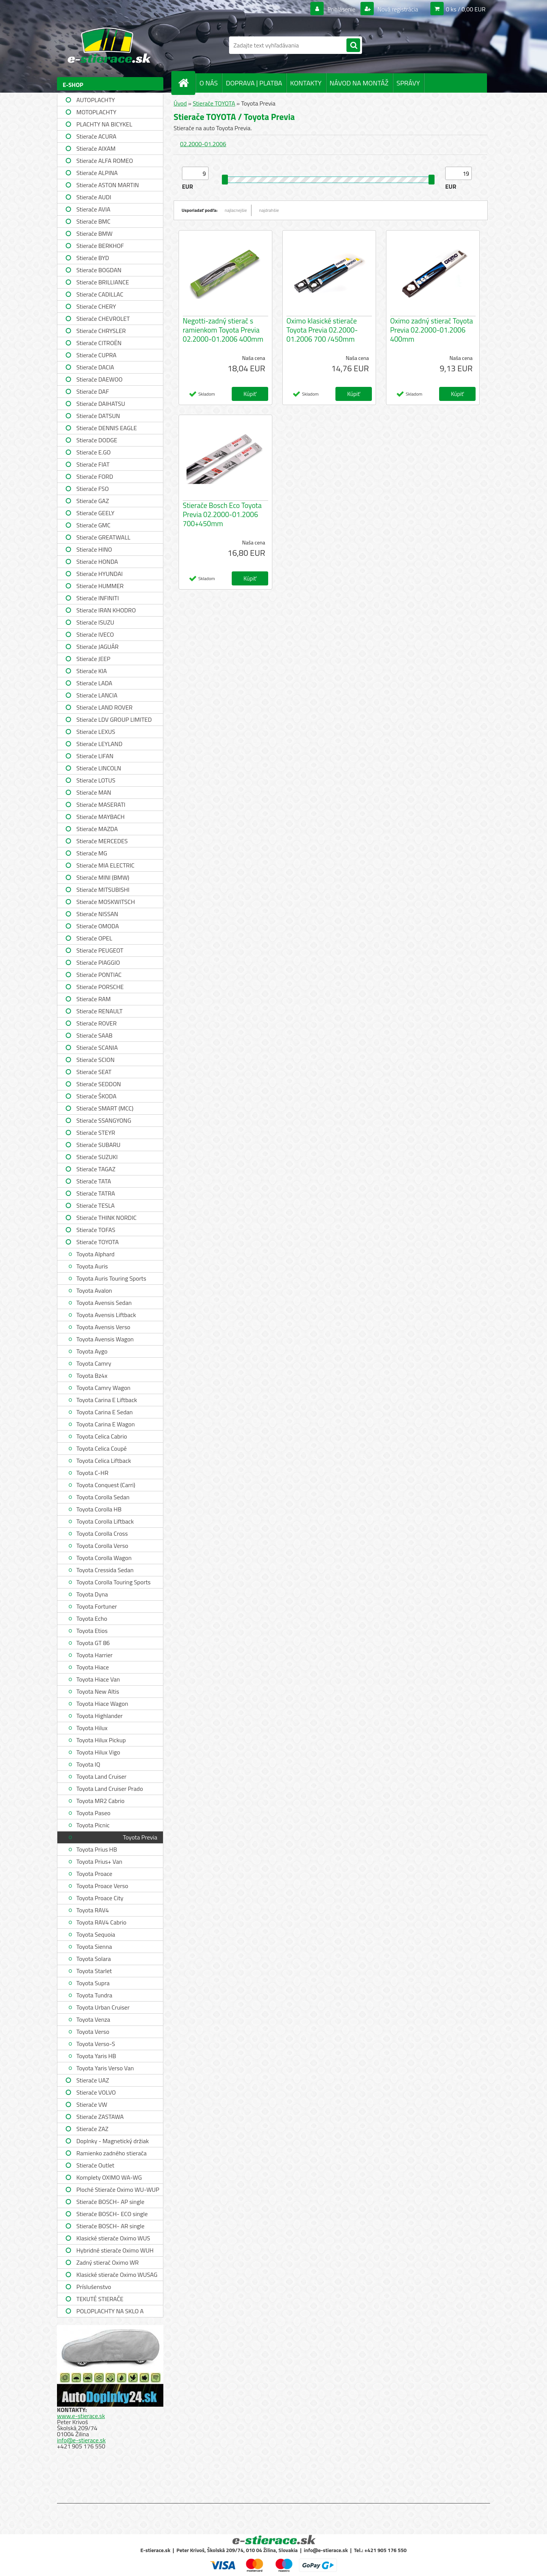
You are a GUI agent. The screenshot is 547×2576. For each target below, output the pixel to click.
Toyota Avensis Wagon (105, 1339)
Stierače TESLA (95, 1205)
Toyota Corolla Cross (102, 1533)
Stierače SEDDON (98, 1083)
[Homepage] (186, 82)
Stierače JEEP (93, 658)
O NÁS (208, 83)
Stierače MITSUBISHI (103, 889)
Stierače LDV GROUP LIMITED (114, 719)
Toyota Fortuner (96, 1606)
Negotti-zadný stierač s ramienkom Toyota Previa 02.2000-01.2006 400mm (223, 330)
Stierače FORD (94, 476)
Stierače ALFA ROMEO (104, 160)
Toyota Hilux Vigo (98, 1752)
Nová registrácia (397, 9)
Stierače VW (91, 2104)
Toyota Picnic (92, 1825)
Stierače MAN (93, 792)
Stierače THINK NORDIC (106, 1217)
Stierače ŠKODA (96, 1096)
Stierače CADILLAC (99, 294)
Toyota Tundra (94, 1995)
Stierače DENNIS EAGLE (106, 427)
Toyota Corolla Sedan (103, 1497)
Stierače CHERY (96, 306)
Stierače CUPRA (96, 355)
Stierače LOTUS (95, 780)
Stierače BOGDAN (98, 269)
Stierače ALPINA (97, 172)
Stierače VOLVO (96, 2092)
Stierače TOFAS (95, 1229)
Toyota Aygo (92, 1351)
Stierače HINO (94, 549)
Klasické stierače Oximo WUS (113, 2238)
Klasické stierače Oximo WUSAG (116, 2274)
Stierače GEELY (95, 512)
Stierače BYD (92, 257)
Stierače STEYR (95, 1132)
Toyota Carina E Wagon (105, 1424)
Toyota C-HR (92, 1472)
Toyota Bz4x (92, 1375)
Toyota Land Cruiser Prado (109, 1788)
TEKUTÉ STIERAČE (99, 2298)
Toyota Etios (92, 1630)
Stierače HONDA (97, 561)
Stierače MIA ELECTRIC (105, 865)
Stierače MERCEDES (102, 841)
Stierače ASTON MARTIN (107, 184)
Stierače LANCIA (96, 695)
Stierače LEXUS (95, 731)
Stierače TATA (93, 1181)
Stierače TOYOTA (97, 1241)
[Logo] (109, 45)
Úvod (180, 103)
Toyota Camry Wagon (103, 1387)
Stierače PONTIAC (99, 974)
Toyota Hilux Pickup (101, 1740)
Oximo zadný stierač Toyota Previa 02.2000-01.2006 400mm (431, 330)
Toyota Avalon (94, 1290)
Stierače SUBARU (98, 1144)
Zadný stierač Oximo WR (107, 2262)
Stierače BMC (93, 221)
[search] (353, 45)
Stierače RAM (93, 998)
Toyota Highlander (99, 1715)
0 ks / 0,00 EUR (465, 9)
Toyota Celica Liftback (103, 1460)
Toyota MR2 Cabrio (100, 1800)
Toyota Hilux (92, 1727)
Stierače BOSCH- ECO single (112, 2213)
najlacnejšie (236, 210)
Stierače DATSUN (98, 415)
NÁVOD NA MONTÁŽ (359, 83)
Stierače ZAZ (92, 2128)
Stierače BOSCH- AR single (110, 2226)
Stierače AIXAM (95, 148)
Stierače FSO (92, 488)
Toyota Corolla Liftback (105, 1521)
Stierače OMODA (97, 926)
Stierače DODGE (96, 440)
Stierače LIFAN (95, 755)
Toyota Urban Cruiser (103, 2007)
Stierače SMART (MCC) (104, 1108)
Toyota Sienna (94, 1946)
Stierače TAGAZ (95, 1169)
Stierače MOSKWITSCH (105, 901)
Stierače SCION (95, 1059)
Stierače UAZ (92, 2080)
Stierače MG (91, 853)
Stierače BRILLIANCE (102, 282)
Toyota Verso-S (95, 2043)
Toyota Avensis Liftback (106, 1314)
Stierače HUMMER (99, 585)
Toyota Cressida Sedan (105, 1569)
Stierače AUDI (93, 197)
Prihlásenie (341, 9)
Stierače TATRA (95, 1193)
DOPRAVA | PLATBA (254, 83)
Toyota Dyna (92, 1594)
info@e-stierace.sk (81, 2440)
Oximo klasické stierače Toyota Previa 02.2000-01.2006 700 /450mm (322, 330)
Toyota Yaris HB (96, 2055)
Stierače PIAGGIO (98, 962)
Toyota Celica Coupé (101, 1448)
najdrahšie (269, 210)
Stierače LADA (94, 683)
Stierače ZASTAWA (100, 2116)
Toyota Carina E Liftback (106, 1399)
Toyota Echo (91, 1618)
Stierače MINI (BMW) (102, 877)
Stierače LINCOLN (98, 768)
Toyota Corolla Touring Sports (113, 1582)
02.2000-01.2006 (203, 143)
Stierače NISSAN (97, 913)
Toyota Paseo (93, 1812)
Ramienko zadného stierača (111, 2153)
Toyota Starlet (94, 1970)
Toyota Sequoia (95, 1934)
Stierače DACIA (95, 367)
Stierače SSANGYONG (103, 1120)
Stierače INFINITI (97, 598)
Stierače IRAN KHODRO (106, 610)
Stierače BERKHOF (100, 245)
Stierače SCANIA (97, 1047)
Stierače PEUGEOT (99, 950)
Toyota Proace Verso (102, 1885)
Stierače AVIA (93, 209)
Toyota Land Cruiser (101, 1776)
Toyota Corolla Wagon (103, 1557)
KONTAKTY (306, 83)
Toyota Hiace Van (98, 1679)
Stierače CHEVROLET (103, 318)
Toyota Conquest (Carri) (105, 1484)
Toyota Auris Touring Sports (111, 1278)
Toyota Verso (92, 2031)
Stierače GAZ (92, 500)
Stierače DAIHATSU (100, 403)
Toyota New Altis (97, 1691)
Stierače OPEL (94, 938)
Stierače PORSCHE (100, 986)
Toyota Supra (93, 1983)
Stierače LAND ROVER (104, 707)
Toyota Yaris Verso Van (105, 2068)
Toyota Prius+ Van (99, 1861)
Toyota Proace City (99, 1897)
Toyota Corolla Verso (102, 1545)
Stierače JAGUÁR (97, 646)
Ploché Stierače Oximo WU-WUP (117, 2189)
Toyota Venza (93, 2019)
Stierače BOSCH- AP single (110, 2201)
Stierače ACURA (96, 136)
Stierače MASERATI (100, 804)
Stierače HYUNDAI (99, 573)
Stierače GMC (93, 525)
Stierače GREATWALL (103, 537)
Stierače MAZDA (97, 828)
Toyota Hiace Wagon (102, 1703)
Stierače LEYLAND (99, 743)
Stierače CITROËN (99, 342)
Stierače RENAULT (99, 1011)
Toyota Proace (94, 1873)
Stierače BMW (94, 233)
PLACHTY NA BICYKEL (104, 124)
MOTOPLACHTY (96, 112)
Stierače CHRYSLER (101, 330)
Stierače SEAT (93, 1071)
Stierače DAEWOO (99, 379)
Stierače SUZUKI (97, 1156)
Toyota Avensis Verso (103, 1326)
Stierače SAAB (94, 1035)
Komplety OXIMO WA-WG (109, 2177)
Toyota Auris (92, 1266)
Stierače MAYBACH (100, 816)
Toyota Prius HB (96, 1849)
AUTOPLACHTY (95, 99)
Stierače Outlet (95, 2165)
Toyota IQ (88, 1764)
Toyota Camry (93, 1363)
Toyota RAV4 (92, 1910)
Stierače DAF (92, 391)
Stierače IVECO (95, 634)
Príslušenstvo (93, 2286)
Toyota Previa (140, 1837)
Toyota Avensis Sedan (104, 1302)
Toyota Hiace (92, 1667)
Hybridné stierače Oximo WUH (114, 2250)
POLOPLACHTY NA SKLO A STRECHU (110, 2311)
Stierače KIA (91, 670)
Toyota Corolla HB (99, 1509)
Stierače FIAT (92, 464)
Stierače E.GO (93, 452)
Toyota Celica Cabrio (101, 1436)
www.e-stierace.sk (81, 2415)
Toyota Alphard (95, 1254)
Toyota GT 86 (93, 1642)
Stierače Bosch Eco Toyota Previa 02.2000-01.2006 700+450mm (222, 514)
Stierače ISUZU (95, 622)
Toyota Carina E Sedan (104, 1412)
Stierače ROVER (96, 1023)
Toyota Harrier (94, 1654)
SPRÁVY (408, 83)
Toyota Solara (93, 1958)
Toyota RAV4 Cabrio (101, 1922)
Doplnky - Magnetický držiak (112, 2140)
